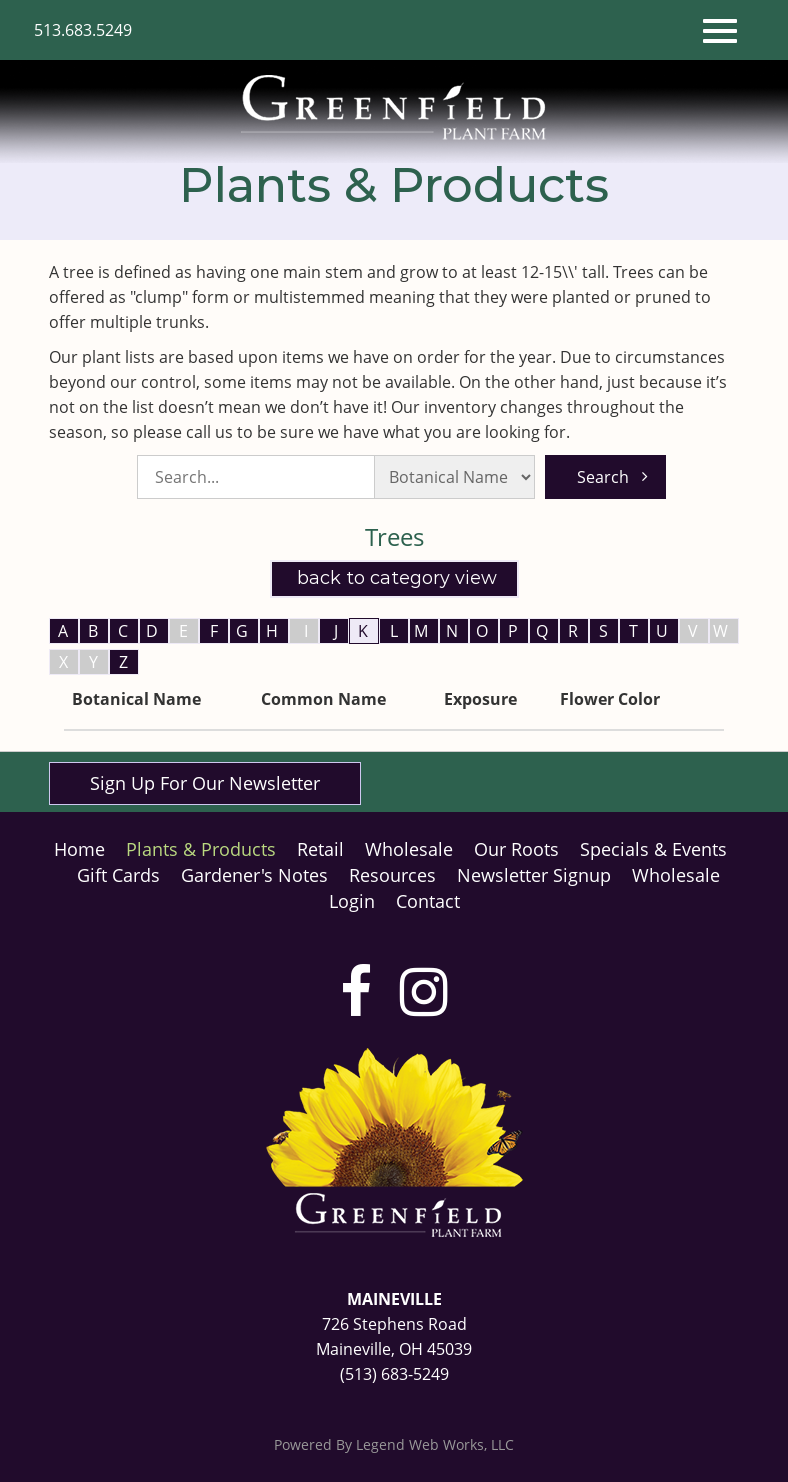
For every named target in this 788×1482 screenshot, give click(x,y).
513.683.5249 (83, 30)
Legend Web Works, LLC (435, 1444)
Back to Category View (394, 578)
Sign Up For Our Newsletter (205, 783)
